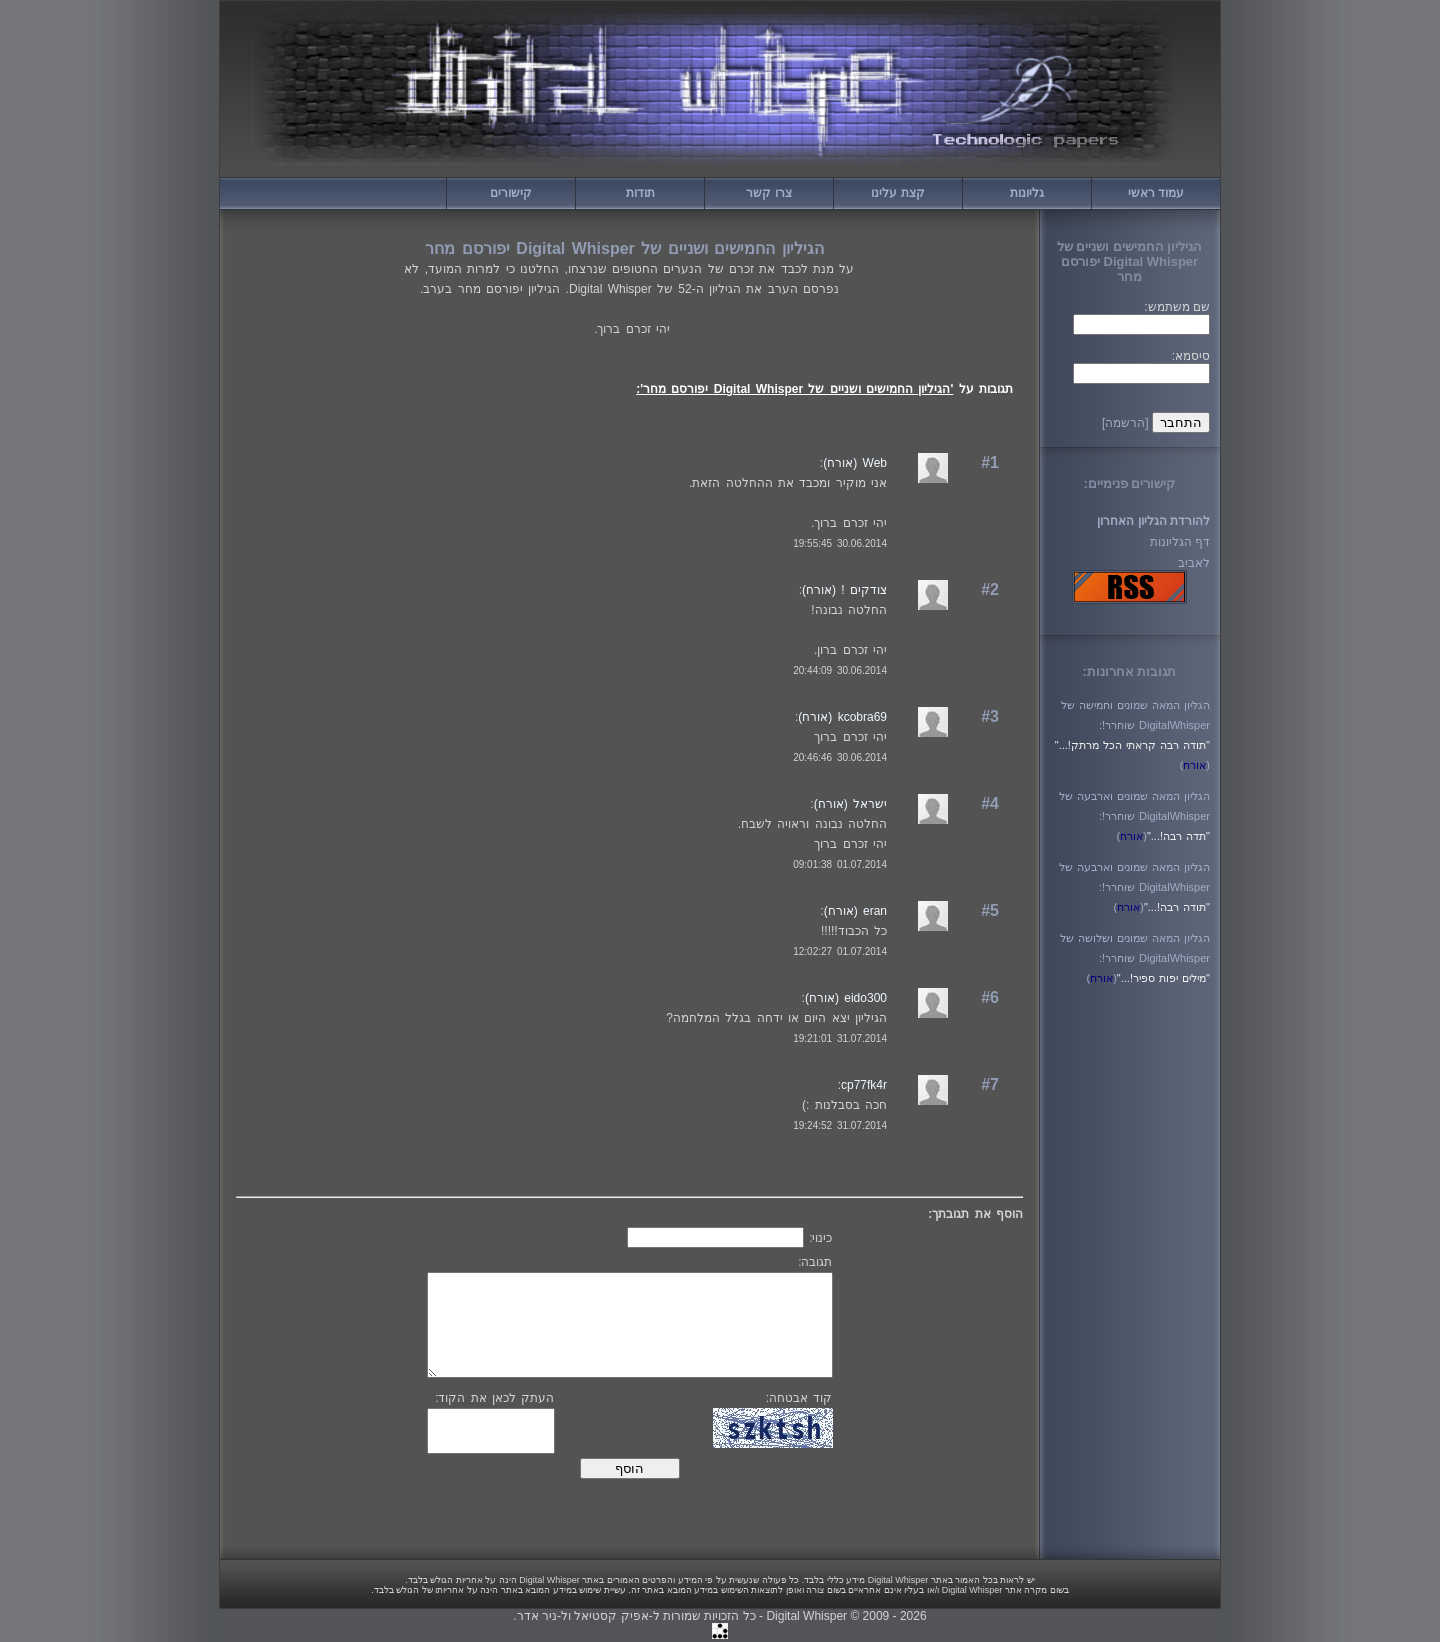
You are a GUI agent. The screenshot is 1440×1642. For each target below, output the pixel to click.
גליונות (1027, 193)
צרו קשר (768, 193)
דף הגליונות (1180, 542)
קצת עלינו (897, 193)
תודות (640, 193)
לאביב (1194, 563)
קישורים (511, 193)
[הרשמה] (1125, 423)
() (1195, 765)
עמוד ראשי (1156, 193)
